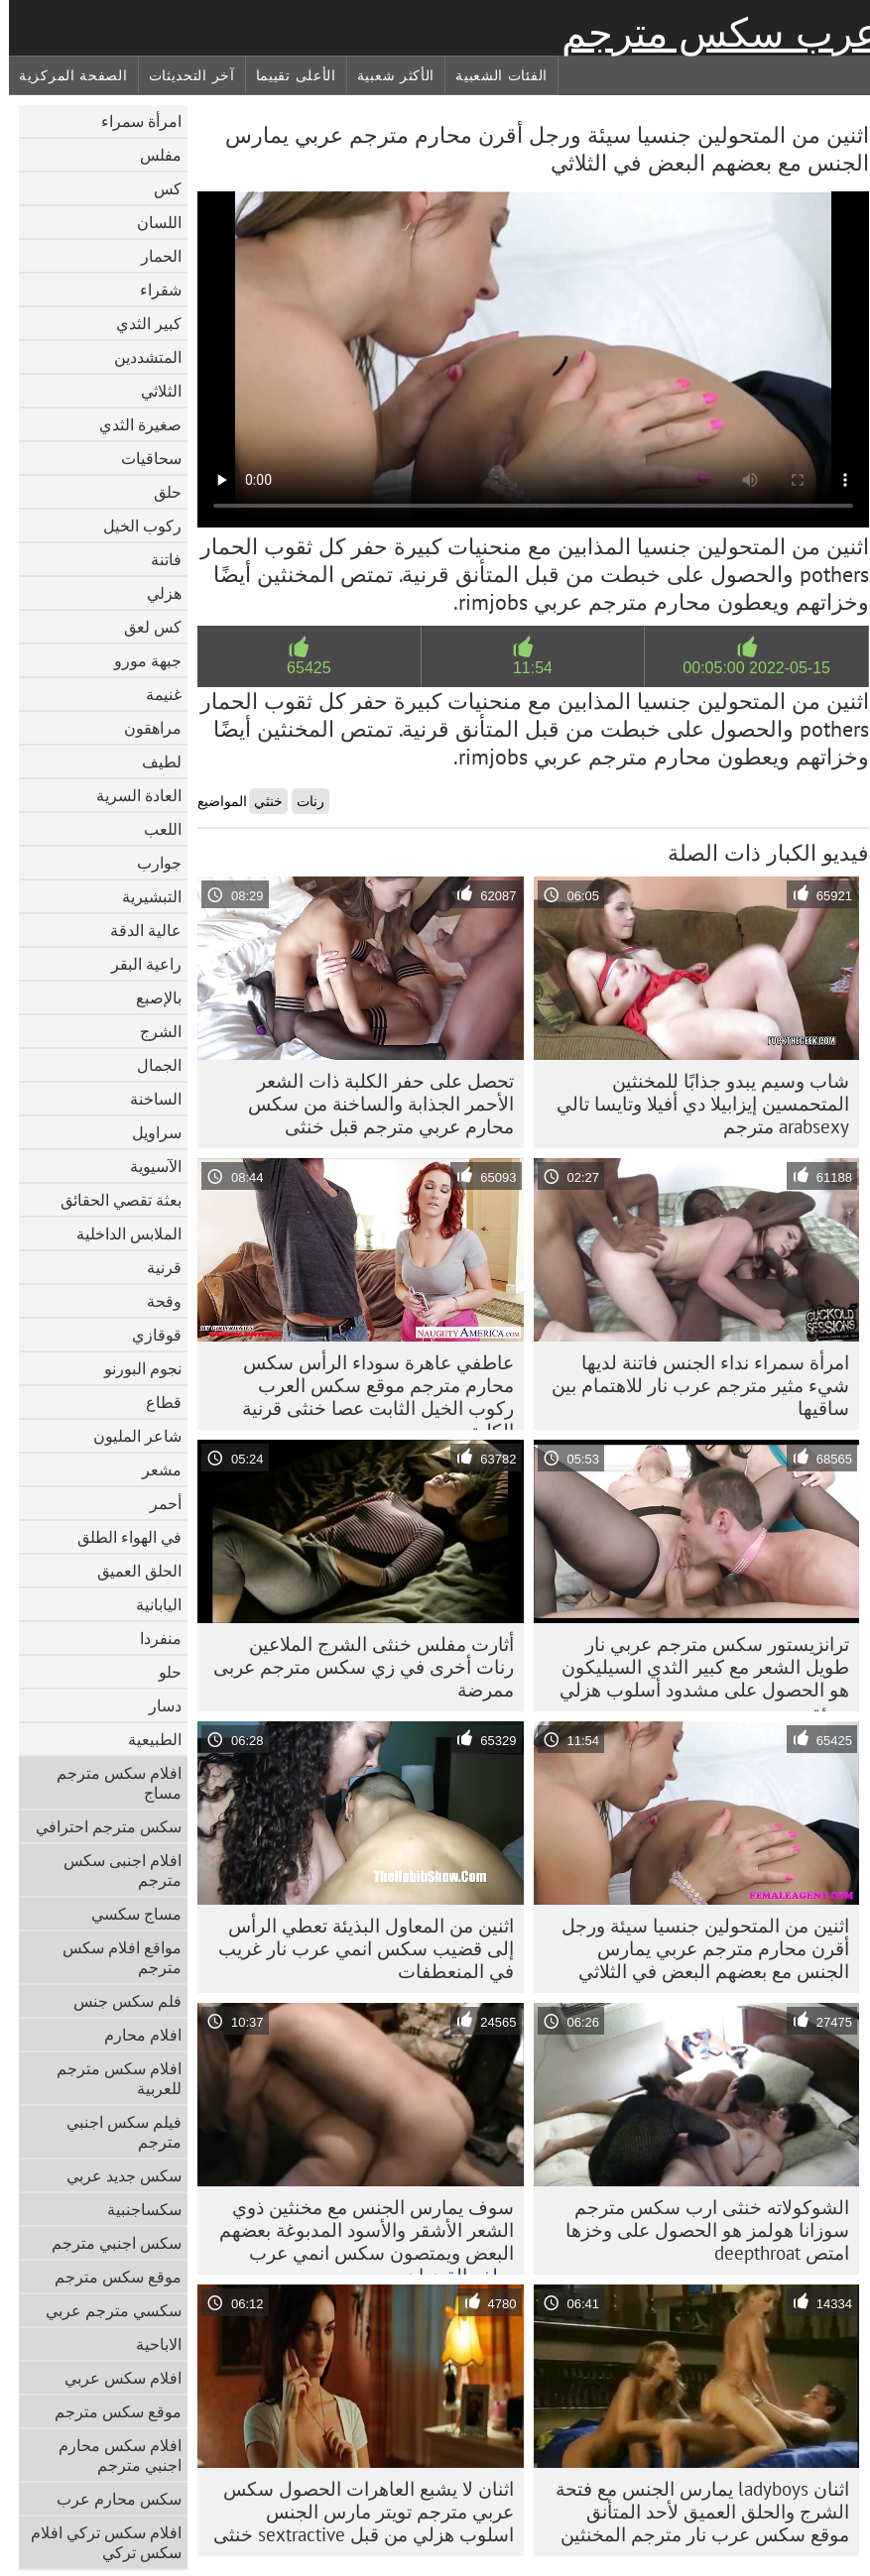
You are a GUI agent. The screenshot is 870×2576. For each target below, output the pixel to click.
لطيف (153, 761)
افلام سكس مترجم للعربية (110, 2078)
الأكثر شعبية (387, 75)
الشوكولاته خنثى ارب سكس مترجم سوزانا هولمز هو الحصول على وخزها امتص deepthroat (698, 2230)
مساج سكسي (127, 1914)
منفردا (152, 1638)
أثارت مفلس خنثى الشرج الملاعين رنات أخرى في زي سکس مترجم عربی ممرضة (354, 1666)
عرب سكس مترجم (711, 33)
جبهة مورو (139, 660)
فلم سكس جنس (118, 2001)
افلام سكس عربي (114, 2378)
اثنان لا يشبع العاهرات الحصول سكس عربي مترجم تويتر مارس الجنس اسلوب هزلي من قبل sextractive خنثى (354, 2511)
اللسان (150, 222)
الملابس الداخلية (120, 1233)
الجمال (150, 1065)
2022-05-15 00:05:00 (747, 667)
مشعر (153, 1469)
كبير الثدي (140, 323)
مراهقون (144, 728)
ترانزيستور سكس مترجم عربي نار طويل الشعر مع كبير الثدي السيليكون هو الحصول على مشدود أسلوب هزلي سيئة (695, 1671)
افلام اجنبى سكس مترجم (114, 1870)
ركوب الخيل (133, 525)
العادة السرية (130, 795)
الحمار (152, 256)
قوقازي (148, 1335)
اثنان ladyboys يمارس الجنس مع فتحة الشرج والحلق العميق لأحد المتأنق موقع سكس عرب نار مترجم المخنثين (693, 2511)
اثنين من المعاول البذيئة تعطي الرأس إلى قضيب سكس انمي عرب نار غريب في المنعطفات (357, 1948)
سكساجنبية (135, 2209)
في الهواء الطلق (120, 1537)
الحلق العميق (130, 1571)
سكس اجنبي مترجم (108, 2243)
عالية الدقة (137, 930)
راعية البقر (137, 964)
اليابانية (150, 1604)
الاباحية (150, 2344)
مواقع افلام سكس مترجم (113, 1957)
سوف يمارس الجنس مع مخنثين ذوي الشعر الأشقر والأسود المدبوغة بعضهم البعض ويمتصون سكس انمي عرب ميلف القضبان (357, 2235)
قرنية (155, 1267)
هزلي (155, 593)
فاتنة (157, 559)
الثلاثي (152, 391)
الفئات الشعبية (492, 75)
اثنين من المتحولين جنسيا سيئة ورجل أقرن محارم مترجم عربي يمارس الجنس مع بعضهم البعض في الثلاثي (696, 1948)
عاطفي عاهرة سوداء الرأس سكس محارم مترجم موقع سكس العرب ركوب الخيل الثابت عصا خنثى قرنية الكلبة (369, 1390)
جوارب (150, 863)
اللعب (154, 829)
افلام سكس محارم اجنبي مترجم (111, 2455)
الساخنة (147, 1099)
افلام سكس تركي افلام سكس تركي (97, 2542)
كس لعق (144, 627)
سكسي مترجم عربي (105, 2310)
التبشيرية (143, 896)
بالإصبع (150, 997)
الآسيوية (147, 1166)
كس (159, 188)
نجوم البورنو (134, 1368)
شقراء (152, 289)
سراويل (148, 1132)
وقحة (155, 1301)
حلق (159, 492)
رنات (301, 801)
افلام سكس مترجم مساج (110, 1783)
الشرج (152, 1031)
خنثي (259, 801)
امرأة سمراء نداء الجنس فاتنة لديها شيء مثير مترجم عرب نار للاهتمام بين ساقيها (691, 1385)
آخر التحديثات (183, 75)
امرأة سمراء (132, 121)
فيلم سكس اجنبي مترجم (115, 2132)
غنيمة (155, 694)
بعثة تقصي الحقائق (112, 1200)
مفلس (152, 155)
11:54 (524, 667)
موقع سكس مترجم (109, 2276)
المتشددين (139, 357)
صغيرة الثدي (131, 424)
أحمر (157, 1503)
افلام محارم (134, 2035)
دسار (156, 1705)
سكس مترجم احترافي (100, 1826)
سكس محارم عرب (110, 2499)
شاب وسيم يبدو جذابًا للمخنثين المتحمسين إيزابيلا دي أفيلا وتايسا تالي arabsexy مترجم (694, 1103)
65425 (300, 667)
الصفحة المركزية (64, 75)
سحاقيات (142, 458)
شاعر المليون (128, 1436)
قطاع (155, 1402)
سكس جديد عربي (115, 2175)
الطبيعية (146, 1739)
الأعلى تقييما (287, 75)
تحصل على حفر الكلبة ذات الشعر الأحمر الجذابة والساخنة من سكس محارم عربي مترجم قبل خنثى (372, 1103)
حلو (161, 1672)
